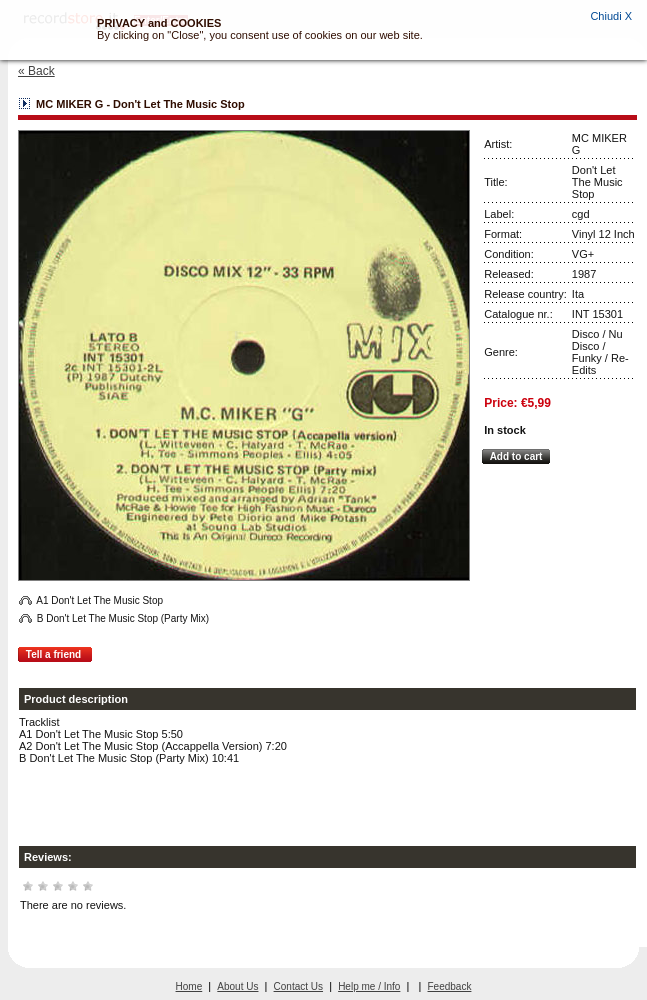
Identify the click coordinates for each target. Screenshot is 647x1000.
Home (189, 986)
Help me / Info (369, 986)
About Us (237, 986)
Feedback (450, 986)
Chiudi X (611, 16)
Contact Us (298, 986)
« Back (36, 71)
